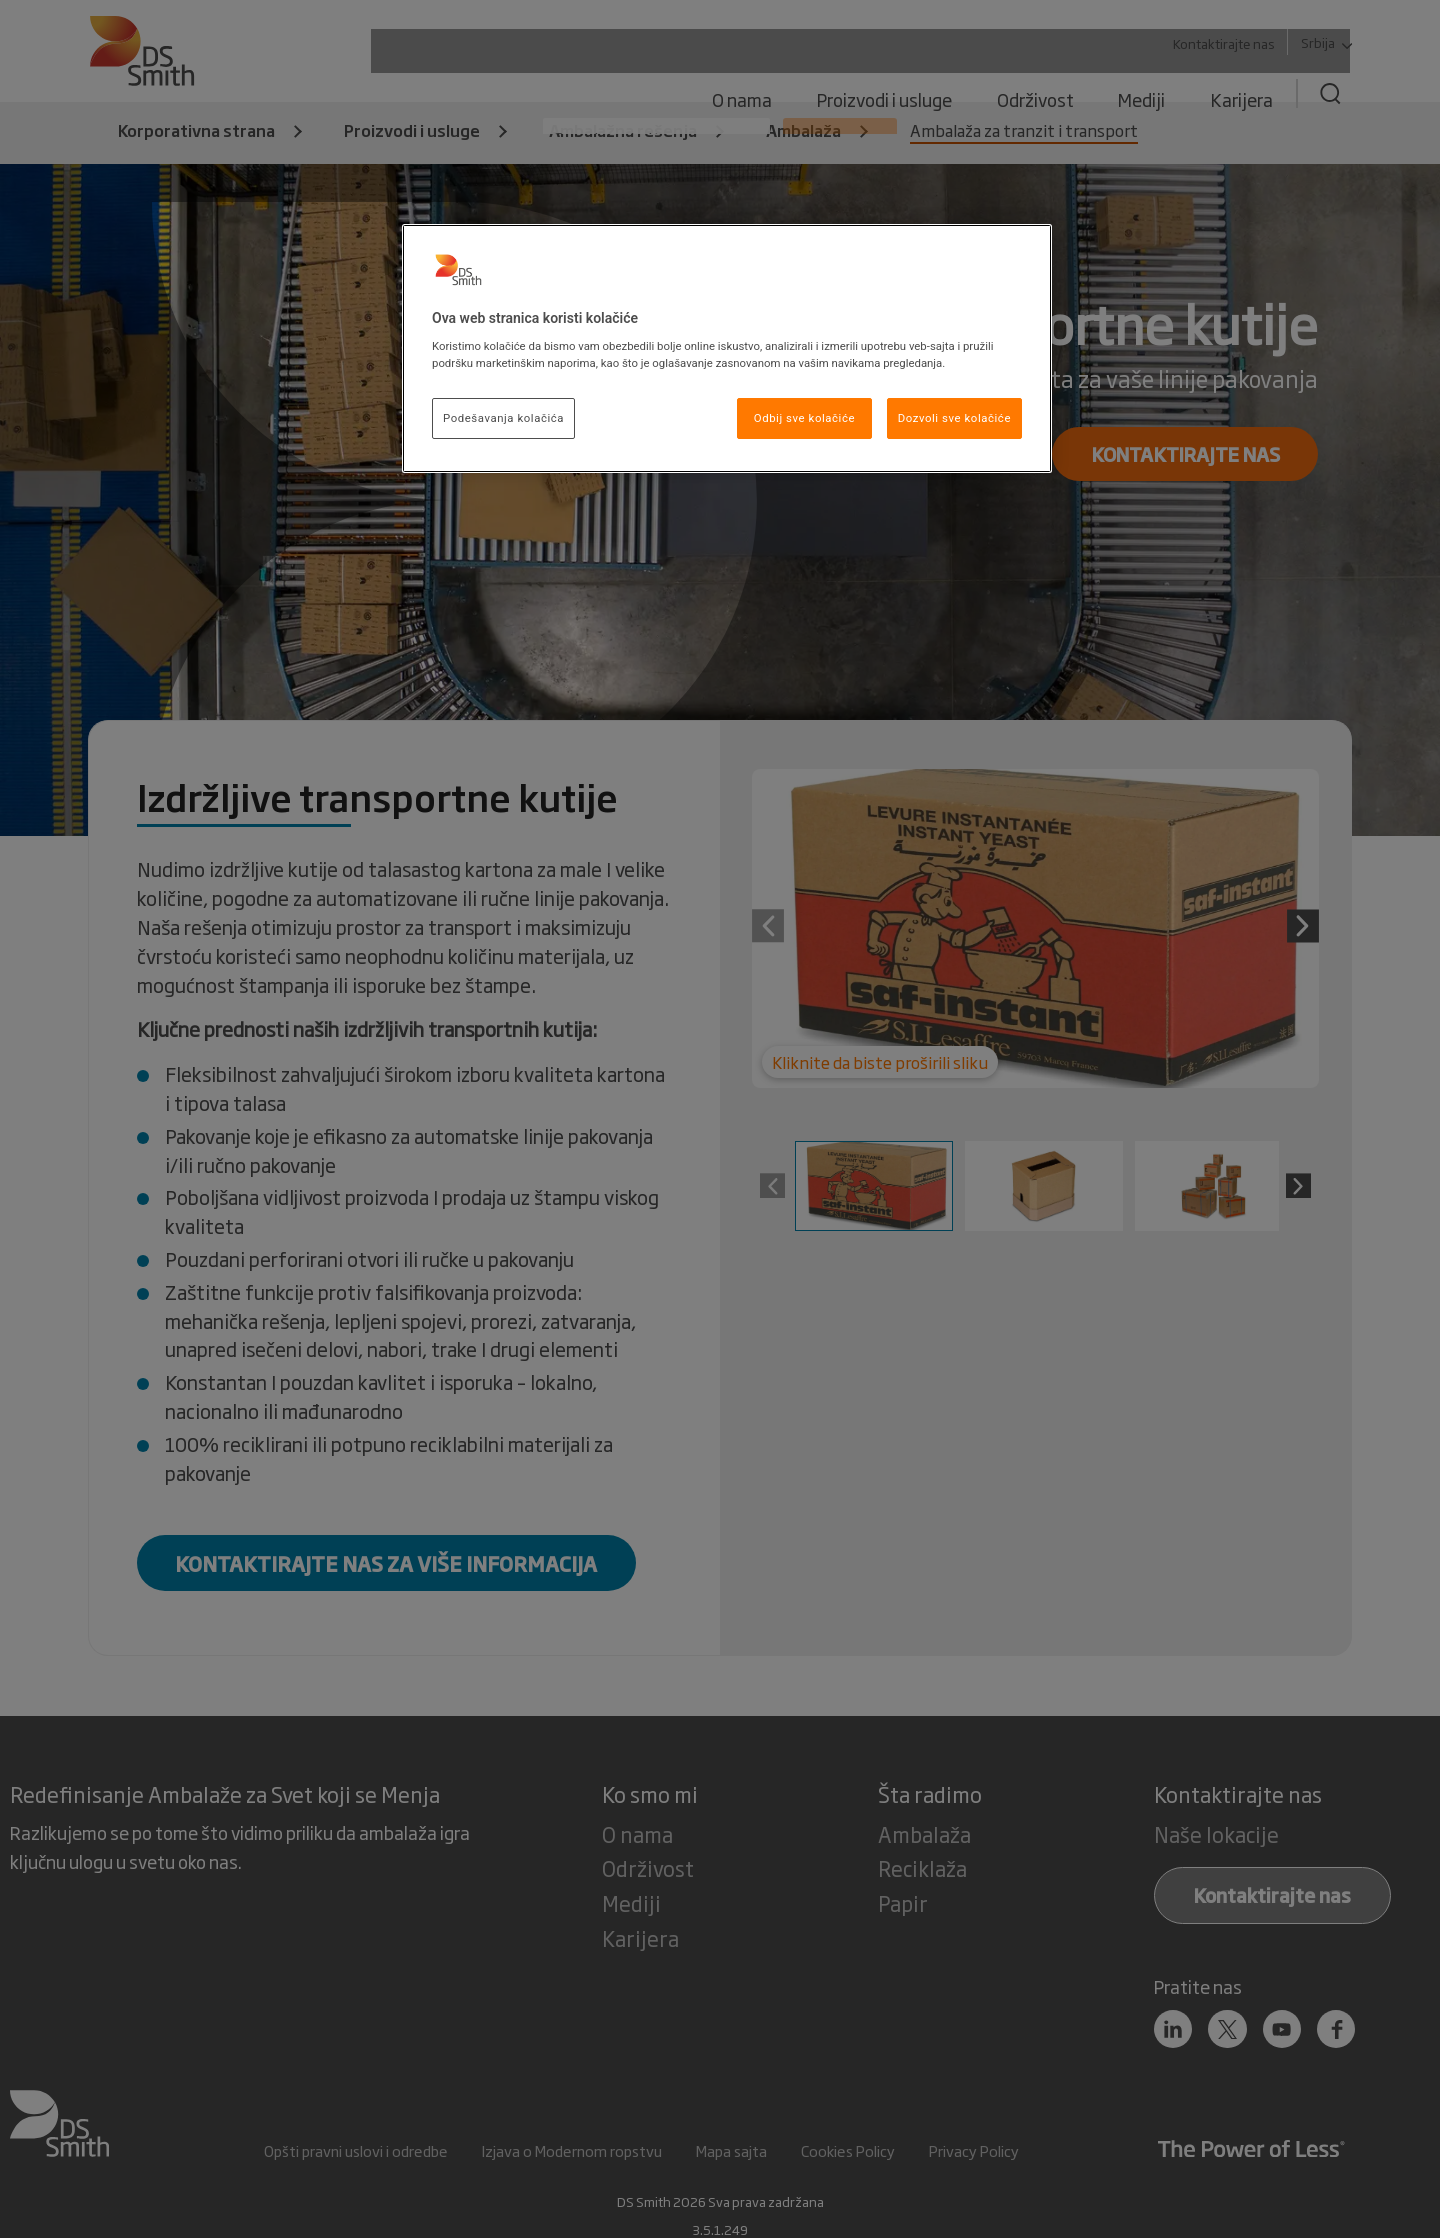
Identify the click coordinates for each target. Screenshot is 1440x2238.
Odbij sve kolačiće (804, 418)
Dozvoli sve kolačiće (954, 418)
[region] (727, 349)
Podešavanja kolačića (503, 418)
